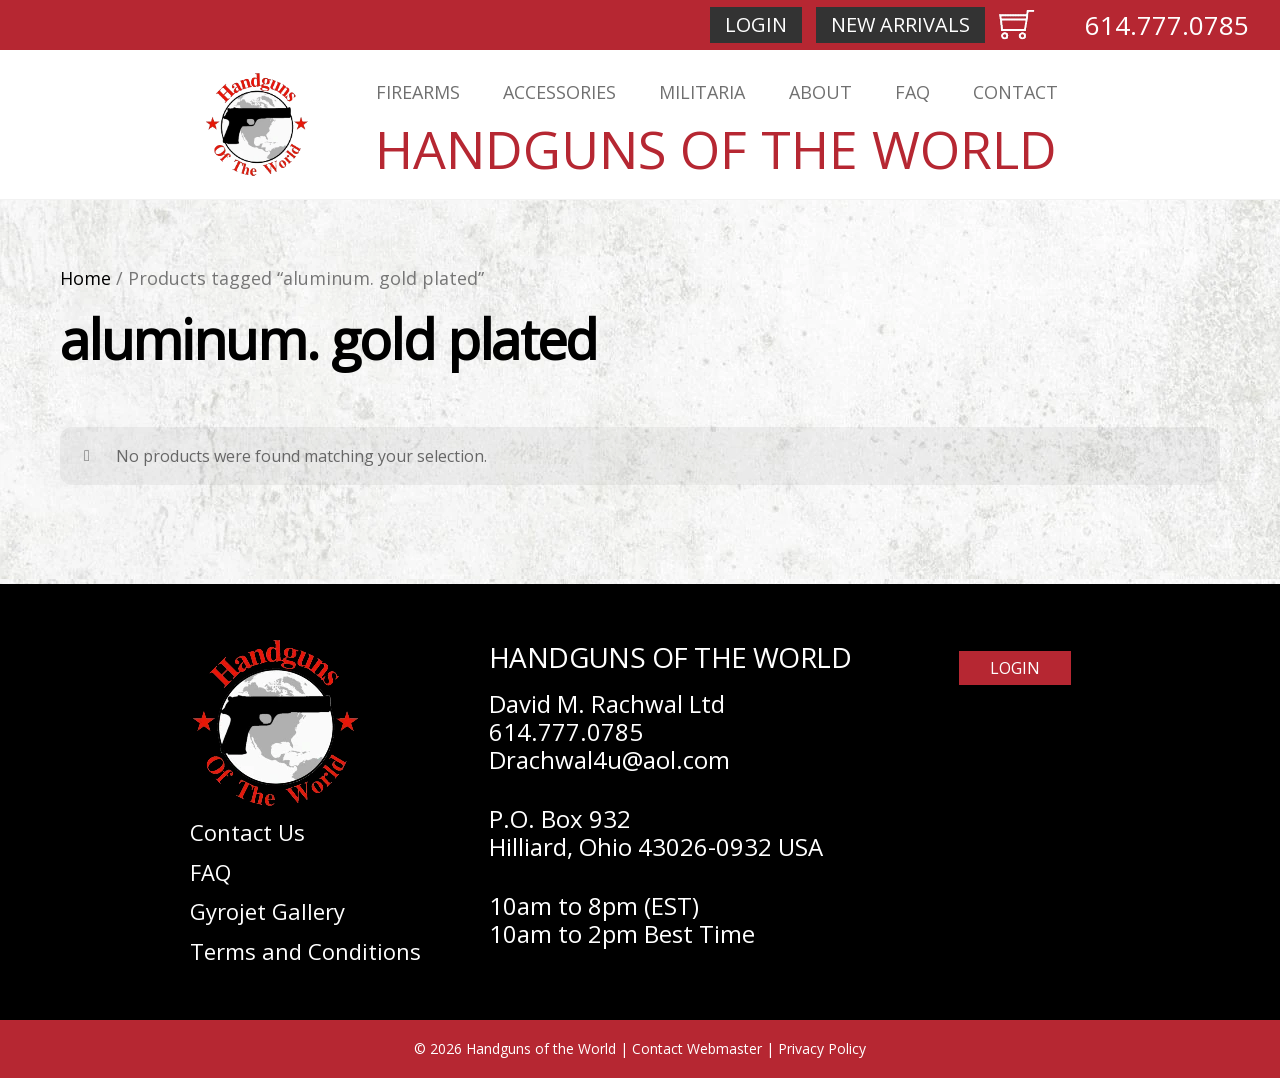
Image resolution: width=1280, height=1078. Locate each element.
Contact (1015, 92)
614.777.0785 (1167, 25)
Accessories (559, 92)
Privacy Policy (822, 1048)
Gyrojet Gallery (267, 911)
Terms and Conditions (305, 951)
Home (85, 278)
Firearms (418, 92)
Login (756, 24)
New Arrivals (900, 24)
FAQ (912, 92)
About (820, 92)
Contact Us (247, 832)
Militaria (702, 92)
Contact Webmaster (697, 1048)
